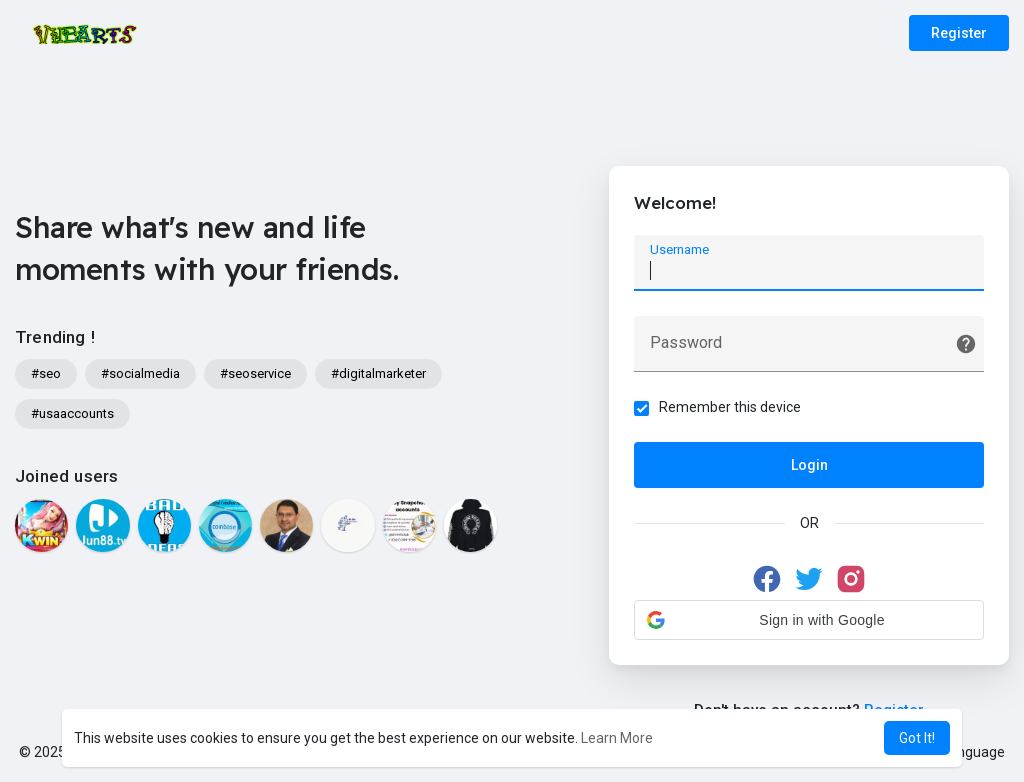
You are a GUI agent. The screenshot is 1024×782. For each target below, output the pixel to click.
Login (809, 465)
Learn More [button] (617, 738)
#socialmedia (140, 373)
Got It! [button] (917, 738)
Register (959, 33)
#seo (46, 373)
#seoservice (255, 373)
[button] (809, 620)
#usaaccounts (72, 413)
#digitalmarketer (378, 373)
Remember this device (730, 407)
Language (966, 752)
